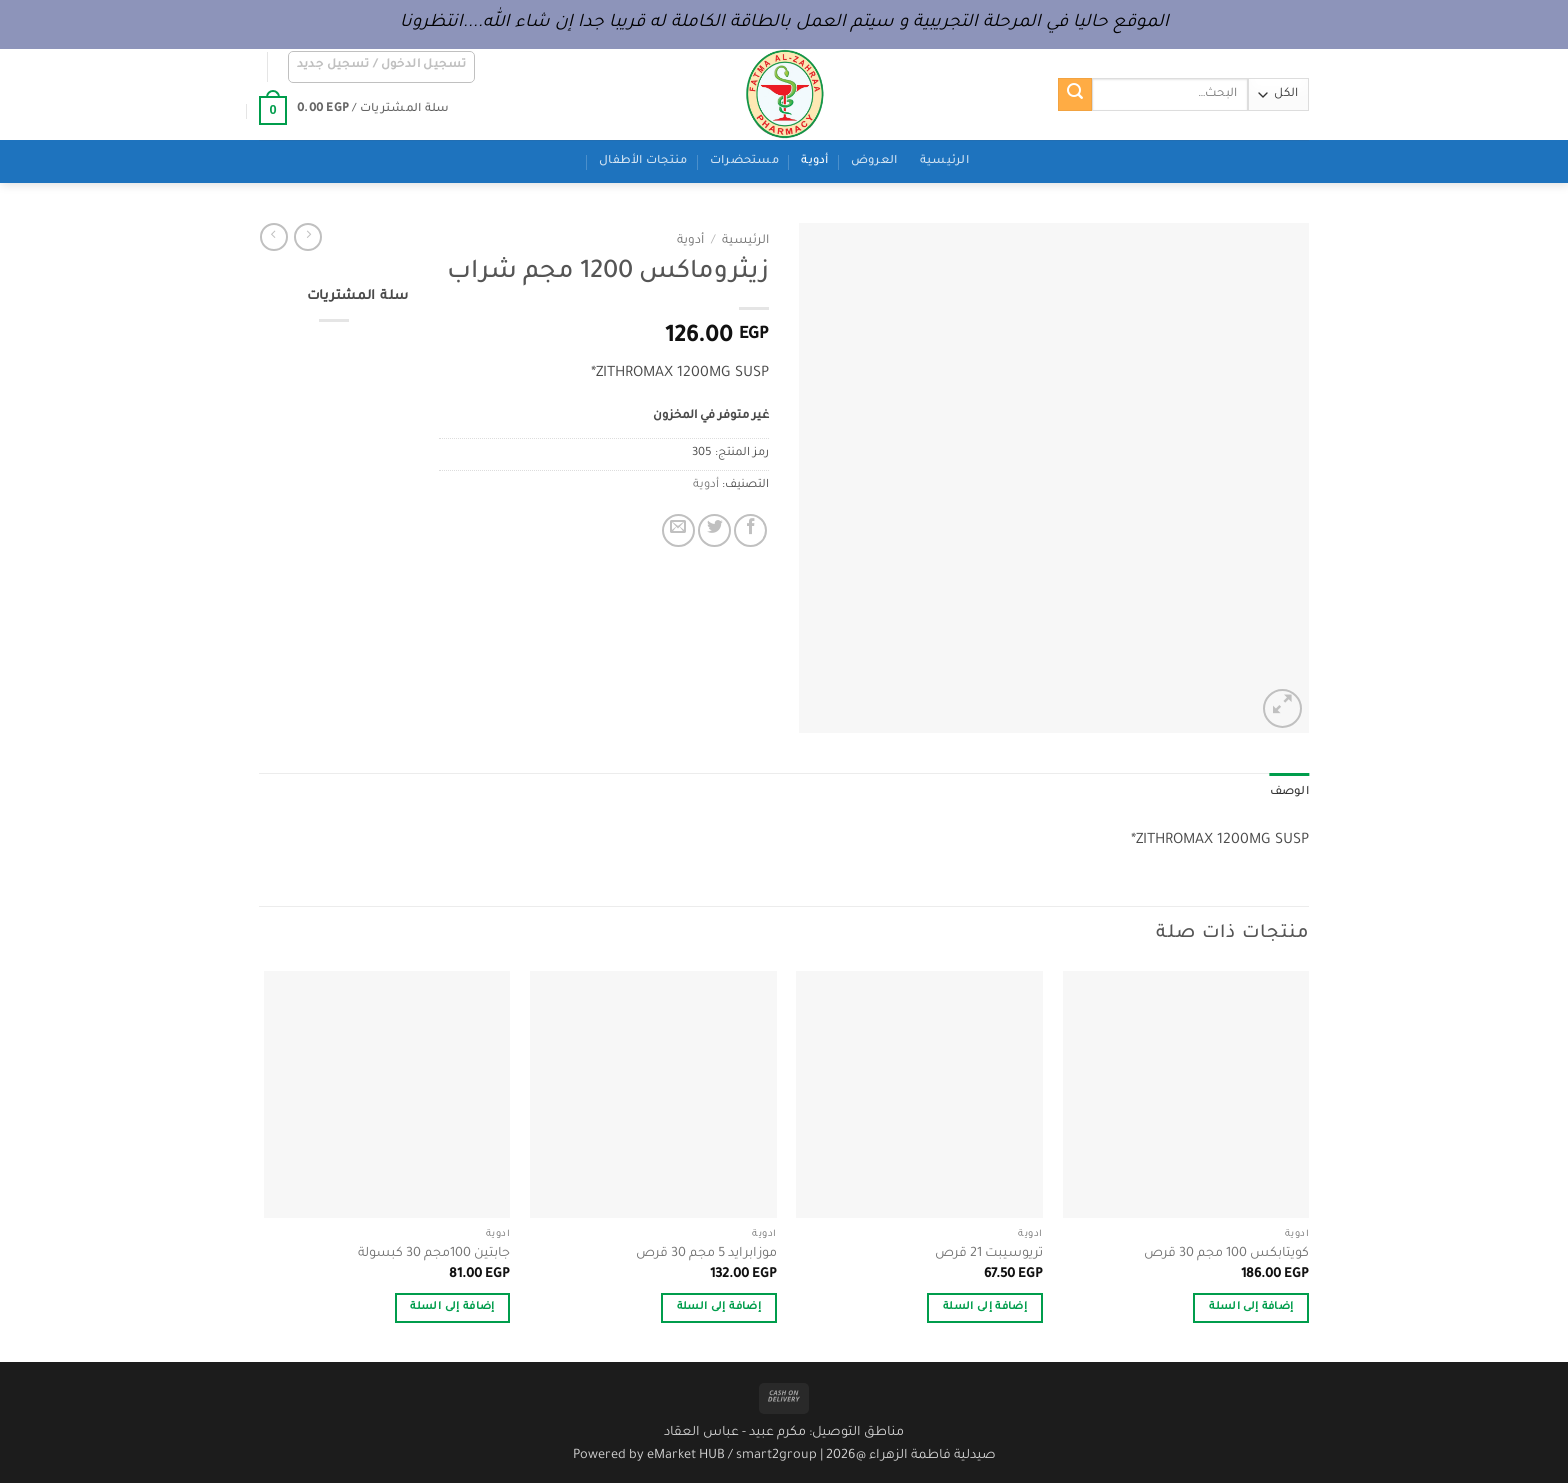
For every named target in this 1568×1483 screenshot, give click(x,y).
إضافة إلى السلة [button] (1251, 1307)
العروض (874, 161)
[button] (382, 67)
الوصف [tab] (1289, 792)
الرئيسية (944, 161)
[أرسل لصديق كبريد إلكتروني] (678, 530)
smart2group (776, 1456)
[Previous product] (274, 237)
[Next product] (308, 237)
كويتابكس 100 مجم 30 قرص (1226, 1254)
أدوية (814, 161)
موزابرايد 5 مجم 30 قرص (706, 1254)
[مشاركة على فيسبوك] (750, 530)
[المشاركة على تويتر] (714, 530)
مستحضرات (744, 161)
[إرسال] (1075, 95)
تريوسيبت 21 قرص (989, 1254)
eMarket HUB (686, 1456)
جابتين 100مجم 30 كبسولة (434, 1254)
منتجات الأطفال (643, 161)
